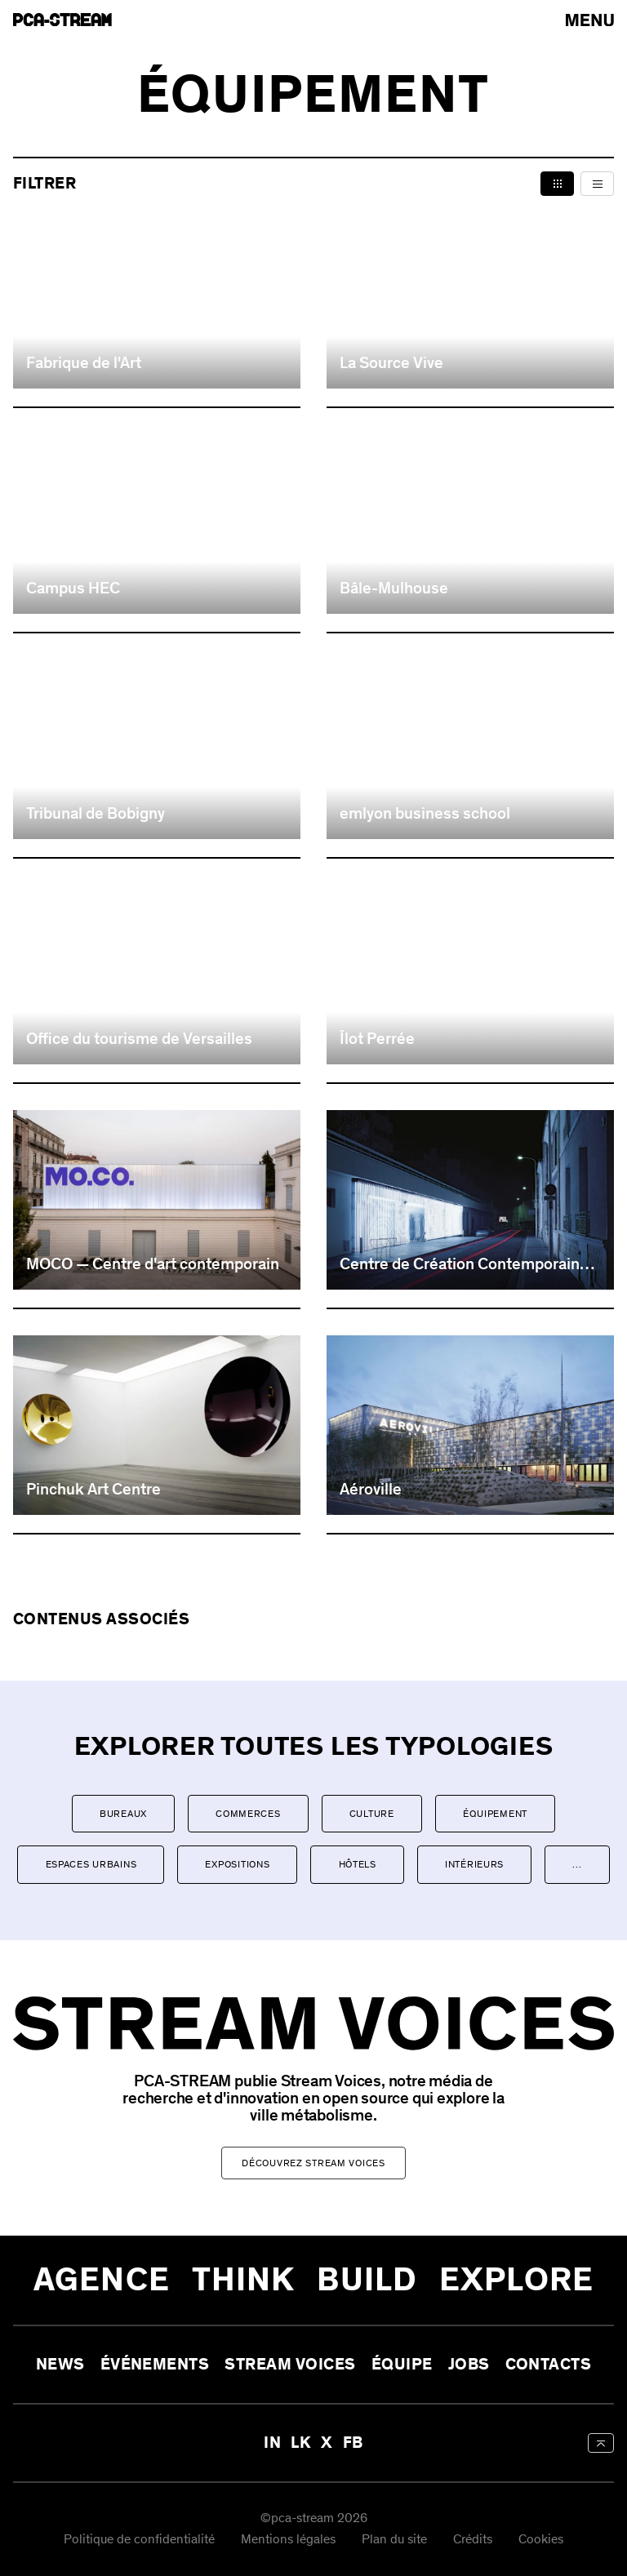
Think (244, 2280)
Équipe (402, 2364)
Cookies (540, 2539)
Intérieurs (474, 1864)
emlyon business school (425, 814)
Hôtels (357, 1864)
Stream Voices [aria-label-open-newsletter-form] (290, 2364)
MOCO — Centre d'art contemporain (152, 1264)
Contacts (548, 2364)
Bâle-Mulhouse (394, 588)
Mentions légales (288, 2539)
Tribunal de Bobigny (95, 814)
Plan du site (394, 2539)
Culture (371, 1813)
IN (272, 2443)
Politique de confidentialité (139, 2539)
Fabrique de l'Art (83, 363)
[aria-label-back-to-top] (601, 2443)
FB (353, 2443)
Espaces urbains (91, 1864)
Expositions (237, 1864)
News (60, 2364)
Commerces (248, 1813)
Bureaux (123, 1813)
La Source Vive (391, 363)
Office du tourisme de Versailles (139, 1039)
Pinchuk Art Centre (93, 1490)
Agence (101, 2280)
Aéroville (371, 1490)
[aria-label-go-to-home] (62, 19)
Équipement (495, 1813)
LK (301, 2443)
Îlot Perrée (377, 1039)
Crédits (472, 2539)
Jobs (469, 2364)
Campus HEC (73, 588)
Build (367, 2280)
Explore (516, 2280)
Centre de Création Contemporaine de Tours (464, 1264)
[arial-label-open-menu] (590, 20)
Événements (155, 2364)
